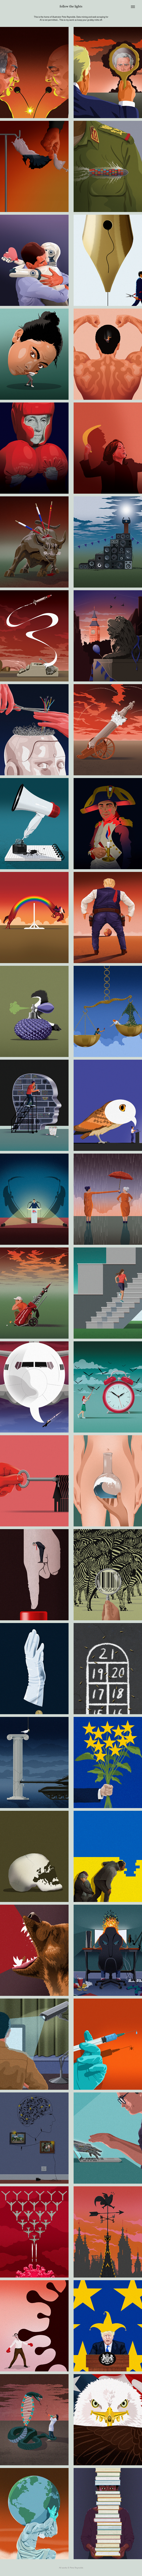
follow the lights (71, 6)
